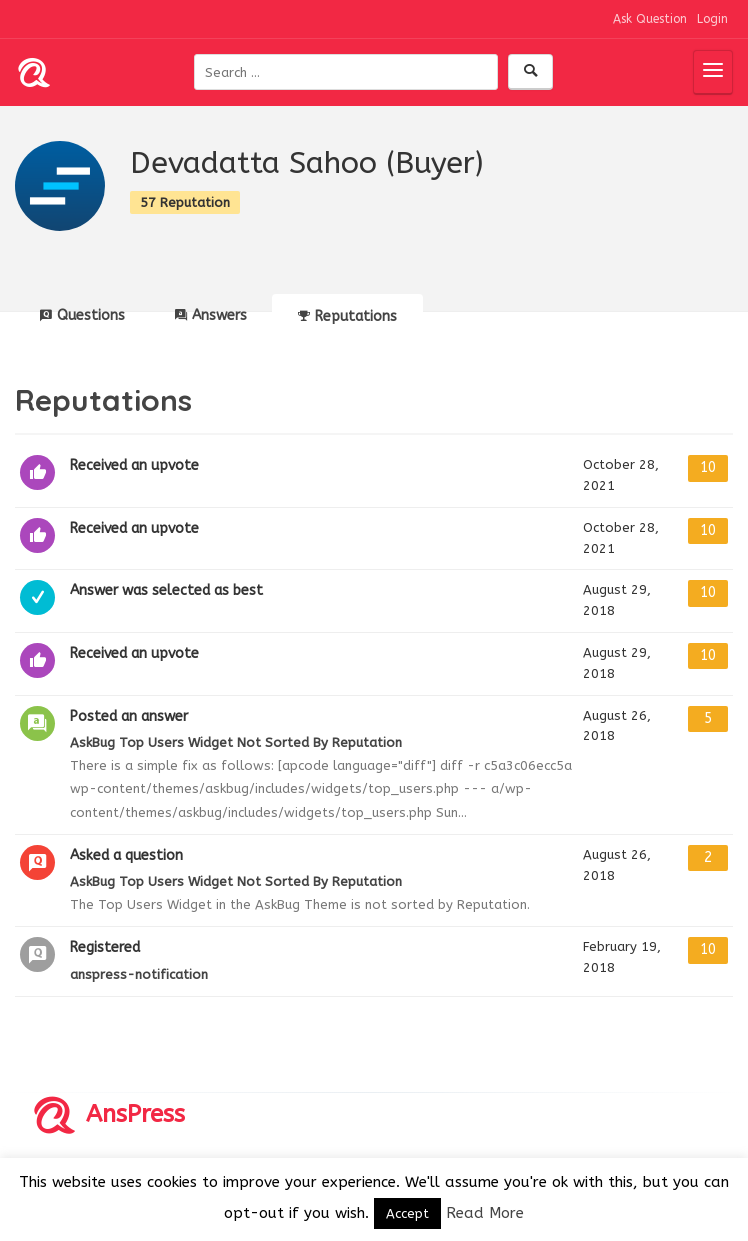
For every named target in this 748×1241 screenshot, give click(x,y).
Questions (82, 315)
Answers (211, 315)
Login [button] (712, 19)
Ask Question (650, 19)
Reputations (347, 316)
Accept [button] (407, 1213)
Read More (485, 1213)
